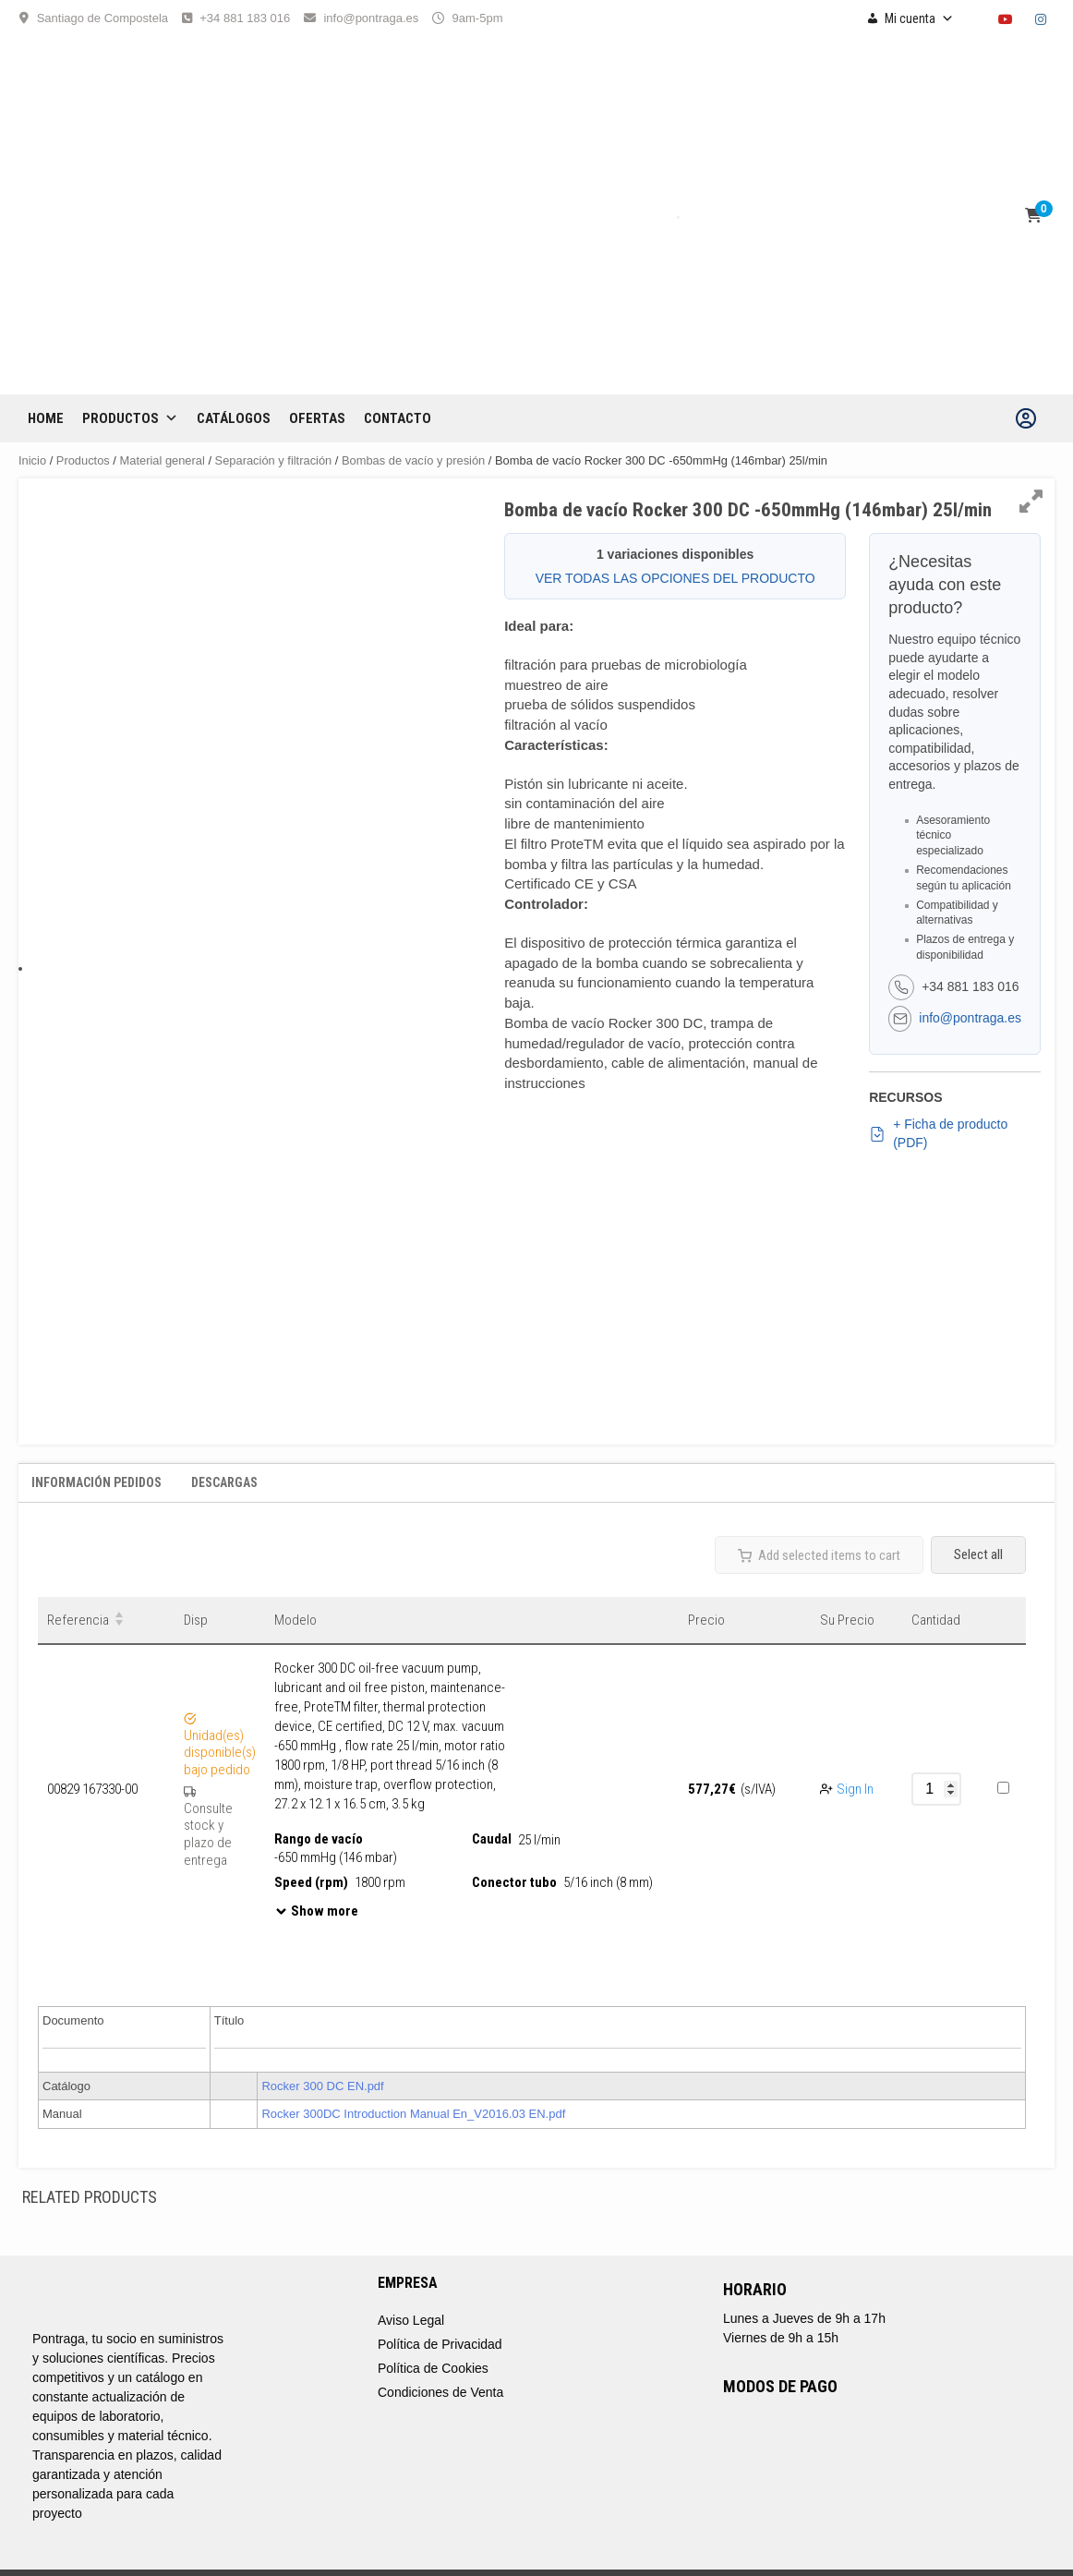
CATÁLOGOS (234, 418)
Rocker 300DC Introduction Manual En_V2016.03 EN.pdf (413, 2114)
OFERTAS (317, 418)
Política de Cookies (433, 2368)
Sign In (855, 1789)
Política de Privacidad (440, 2344)
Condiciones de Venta (440, 2392)
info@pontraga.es (370, 18)
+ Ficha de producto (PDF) (938, 1133)
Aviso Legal (411, 2320)
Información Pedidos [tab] (96, 1482)
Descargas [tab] (224, 1482)
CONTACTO (397, 418)
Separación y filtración (273, 460)
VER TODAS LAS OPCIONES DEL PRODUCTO (675, 578)
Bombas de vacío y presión (413, 460)
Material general (162, 460)
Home (46, 418)
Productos (130, 418)
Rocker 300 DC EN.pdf (322, 2086)
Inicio (32, 460)
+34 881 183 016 (244, 18)
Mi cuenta (919, 18)
